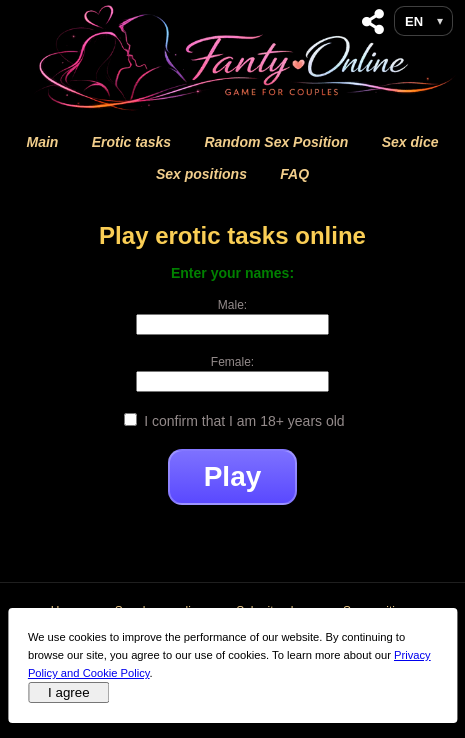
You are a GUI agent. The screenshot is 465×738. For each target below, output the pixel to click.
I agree (69, 692)
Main (42, 142)
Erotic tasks (131, 142)
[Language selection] (423, 21)
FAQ (294, 174)
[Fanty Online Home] (248, 110)
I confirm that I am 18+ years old (234, 421)
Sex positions (201, 174)
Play (233, 476)
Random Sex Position (276, 142)
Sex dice (410, 142)
